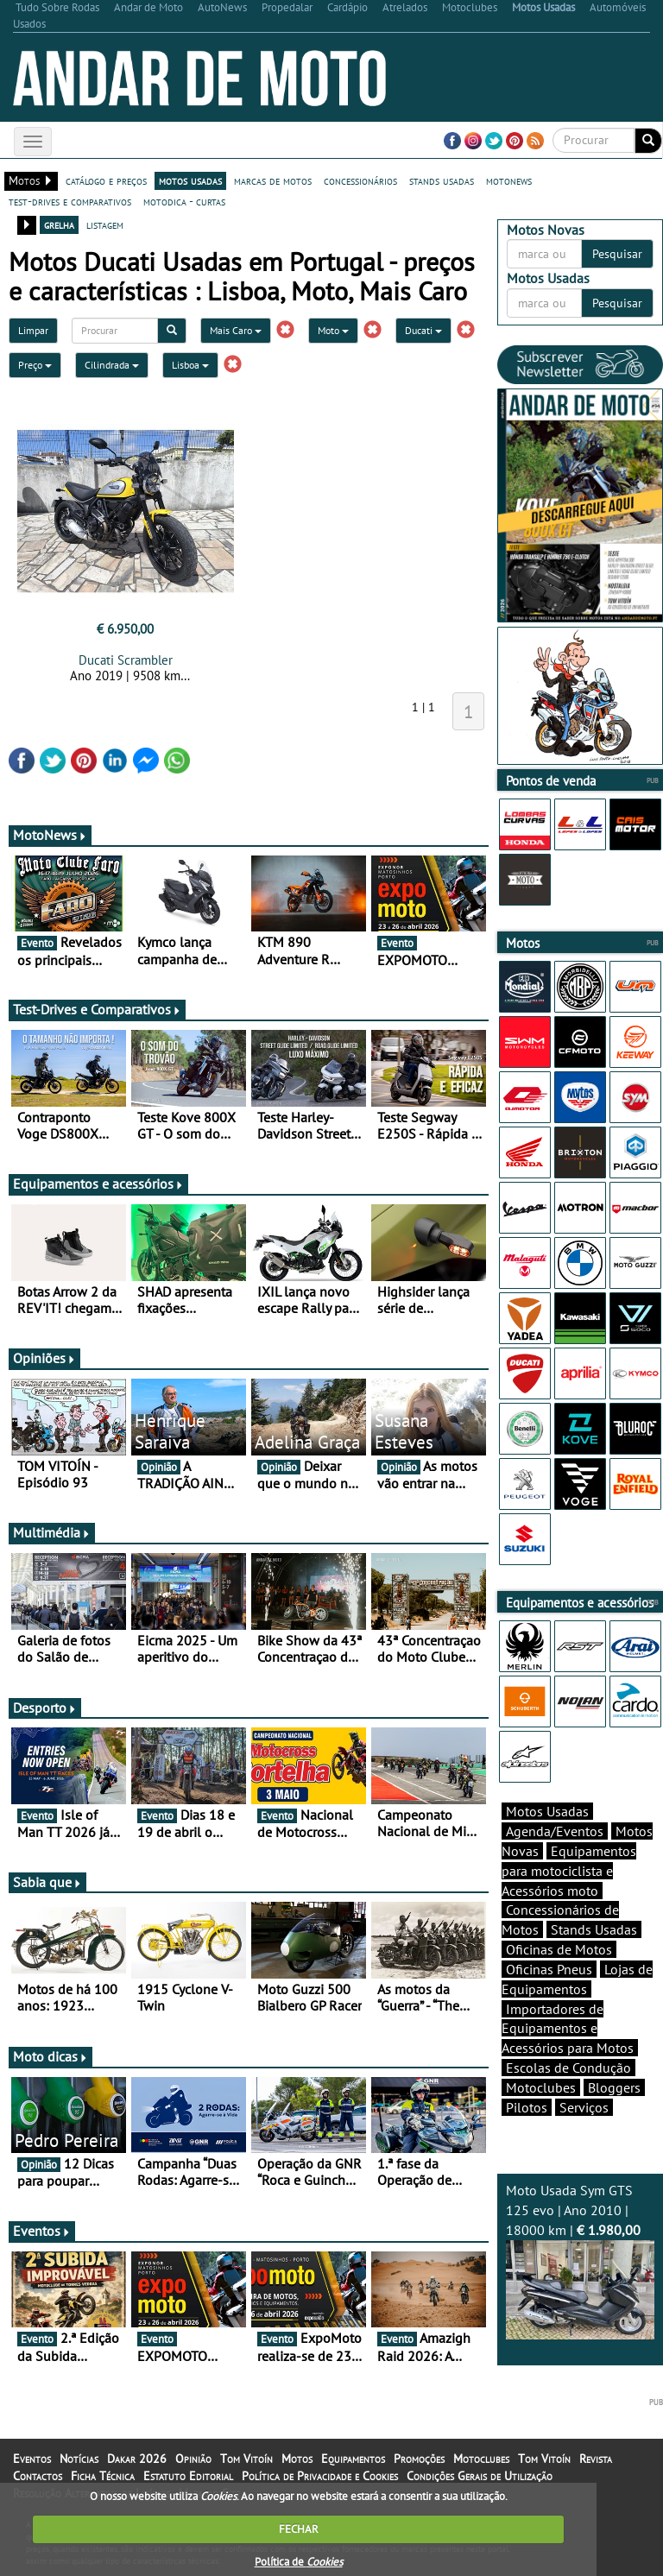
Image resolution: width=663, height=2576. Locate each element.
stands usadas (441, 180)
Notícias (79, 2458)
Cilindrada (112, 364)
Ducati (423, 330)
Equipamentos (353, 2458)
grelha (59, 224)
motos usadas (190, 180)
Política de (299, 2561)
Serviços (584, 2107)
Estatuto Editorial (188, 2476)
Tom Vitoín (246, 2458)
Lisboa (190, 364)
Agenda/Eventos (554, 1831)
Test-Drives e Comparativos (97, 1009)
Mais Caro (236, 330)
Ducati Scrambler (126, 660)
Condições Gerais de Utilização (479, 2476)
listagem (104, 224)
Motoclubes (541, 2087)
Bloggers (614, 2087)
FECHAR (299, 2529)
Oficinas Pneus (549, 1969)
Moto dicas (50, 2056)
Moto (333, 330)
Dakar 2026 (137, 2458)
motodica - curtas (184, 201)
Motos (297, 2458)
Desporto (45, 1707)
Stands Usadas (594, 1929)
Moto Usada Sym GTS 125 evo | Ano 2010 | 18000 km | (580, 2260)
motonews (509, 180)
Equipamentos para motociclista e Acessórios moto (569, 1870)
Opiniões (44, 1358)
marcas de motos (273, 180)
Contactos (37, 2476)
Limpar (33, 330)
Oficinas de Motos (559, 1949)
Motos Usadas (547, 1811)
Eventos (42, 2230)
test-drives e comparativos (70, 201)
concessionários (360, 180)
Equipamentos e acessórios (98, 1183)
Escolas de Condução (568, 2067)
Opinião (193, 2458)
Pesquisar (617, 254)
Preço (35, 364)
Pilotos (526, 2107)
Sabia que (47, 1882)
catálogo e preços (106, 180)
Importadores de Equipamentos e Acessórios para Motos (568, 2028)
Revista (595, 2458)
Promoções (419, 2458)
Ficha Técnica (103, 2476)
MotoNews (50, 834)
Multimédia (52, 1532)
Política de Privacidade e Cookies (320, 2476)
